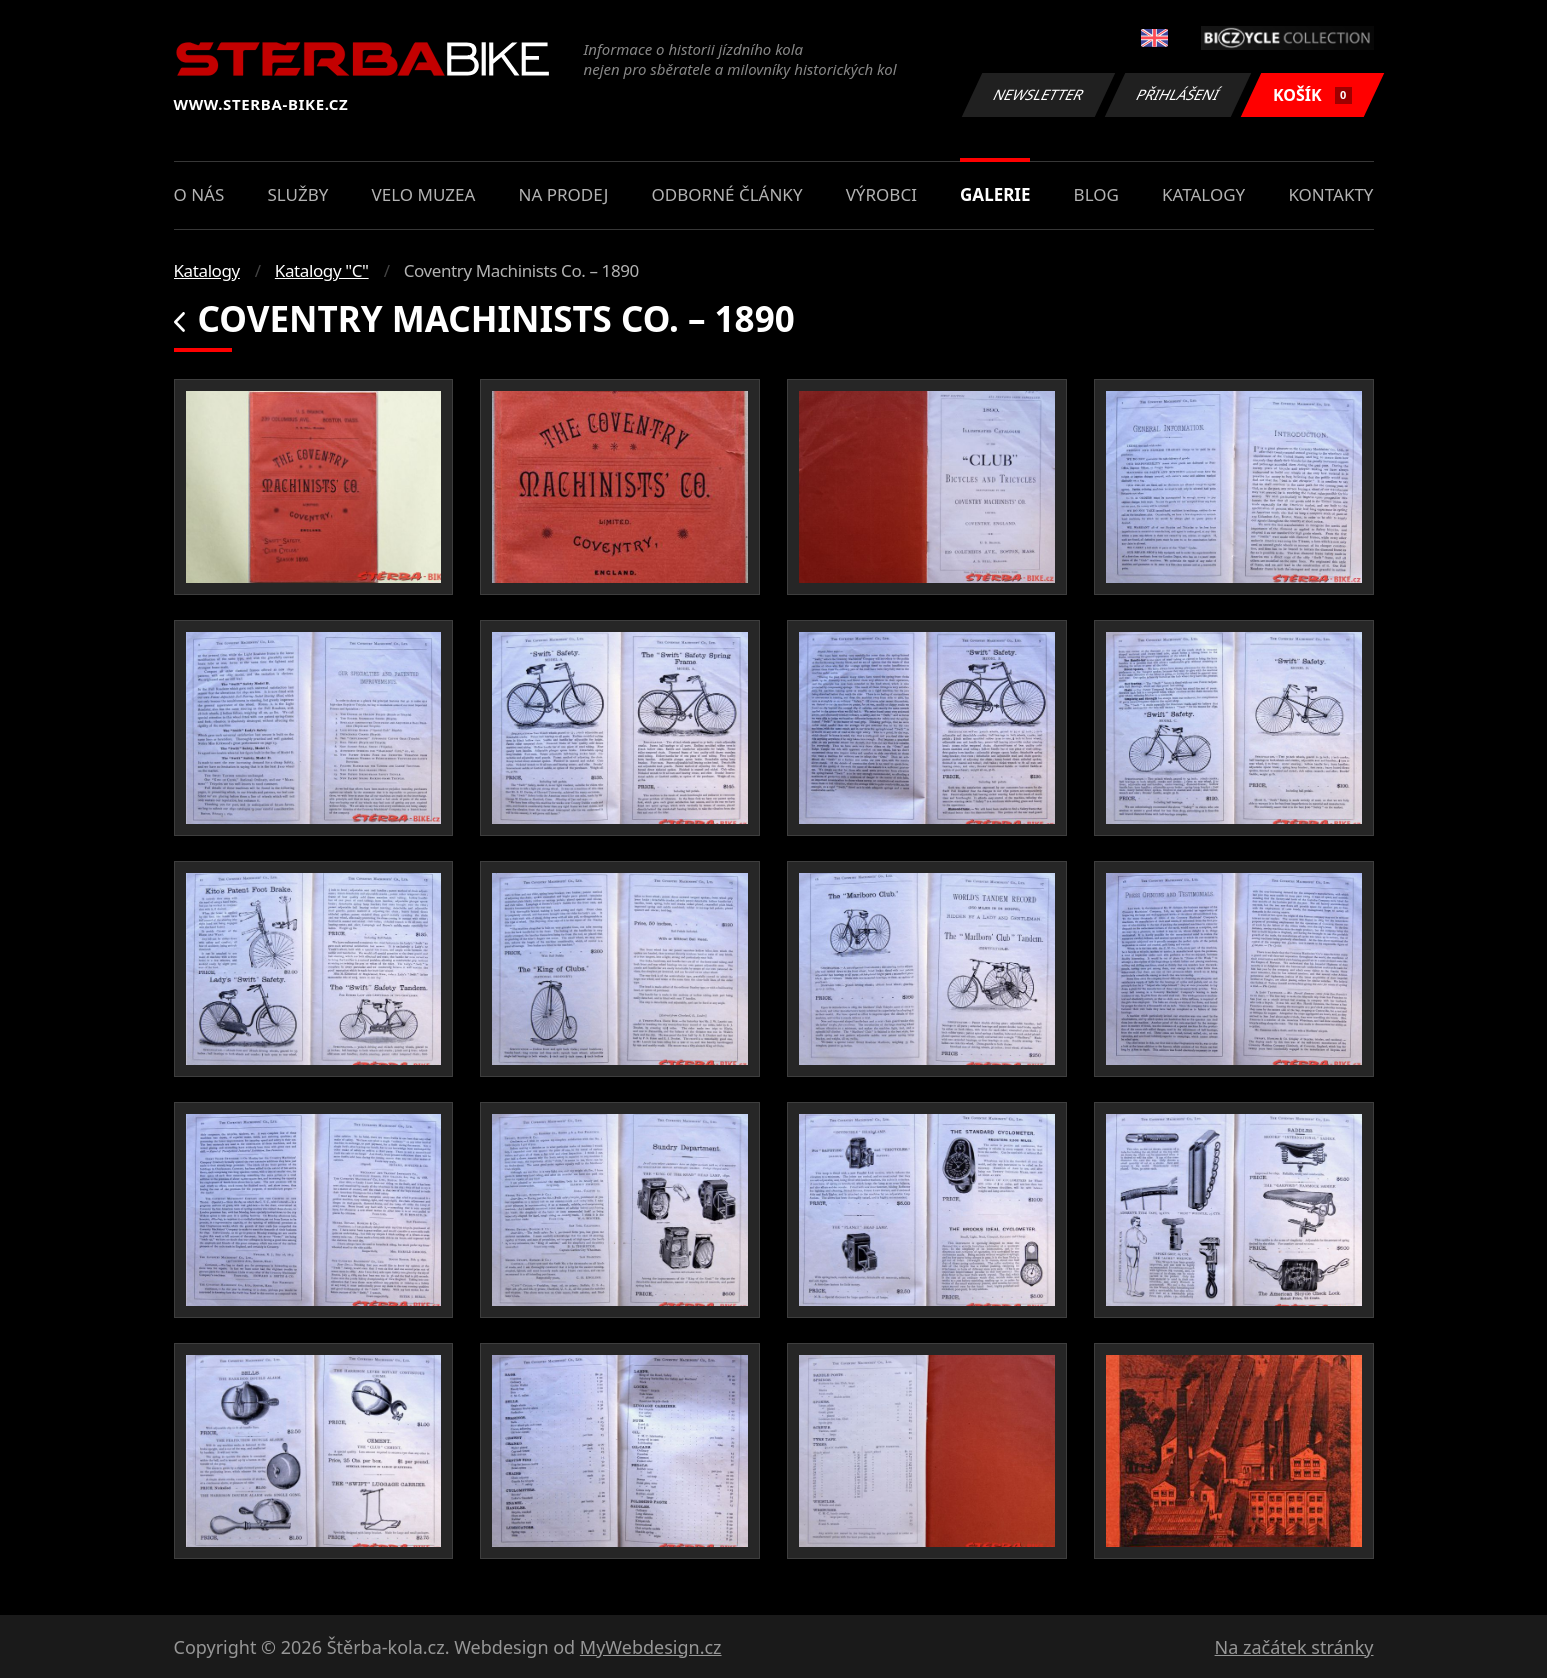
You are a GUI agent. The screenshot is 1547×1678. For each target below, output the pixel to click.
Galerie (995, 194)
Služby (297, 194)
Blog (1096, 194)
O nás (199, 194)
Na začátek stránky (1294, 1647)
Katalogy (1203, 194)
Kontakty (1330, 194)
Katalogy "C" (322, 270)
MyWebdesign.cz (651, 1647)
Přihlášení (1178, 94)
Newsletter (1039, 94)
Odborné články (727, 194)
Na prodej (564, 194)
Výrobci (881, 194)
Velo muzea (424, 194)
